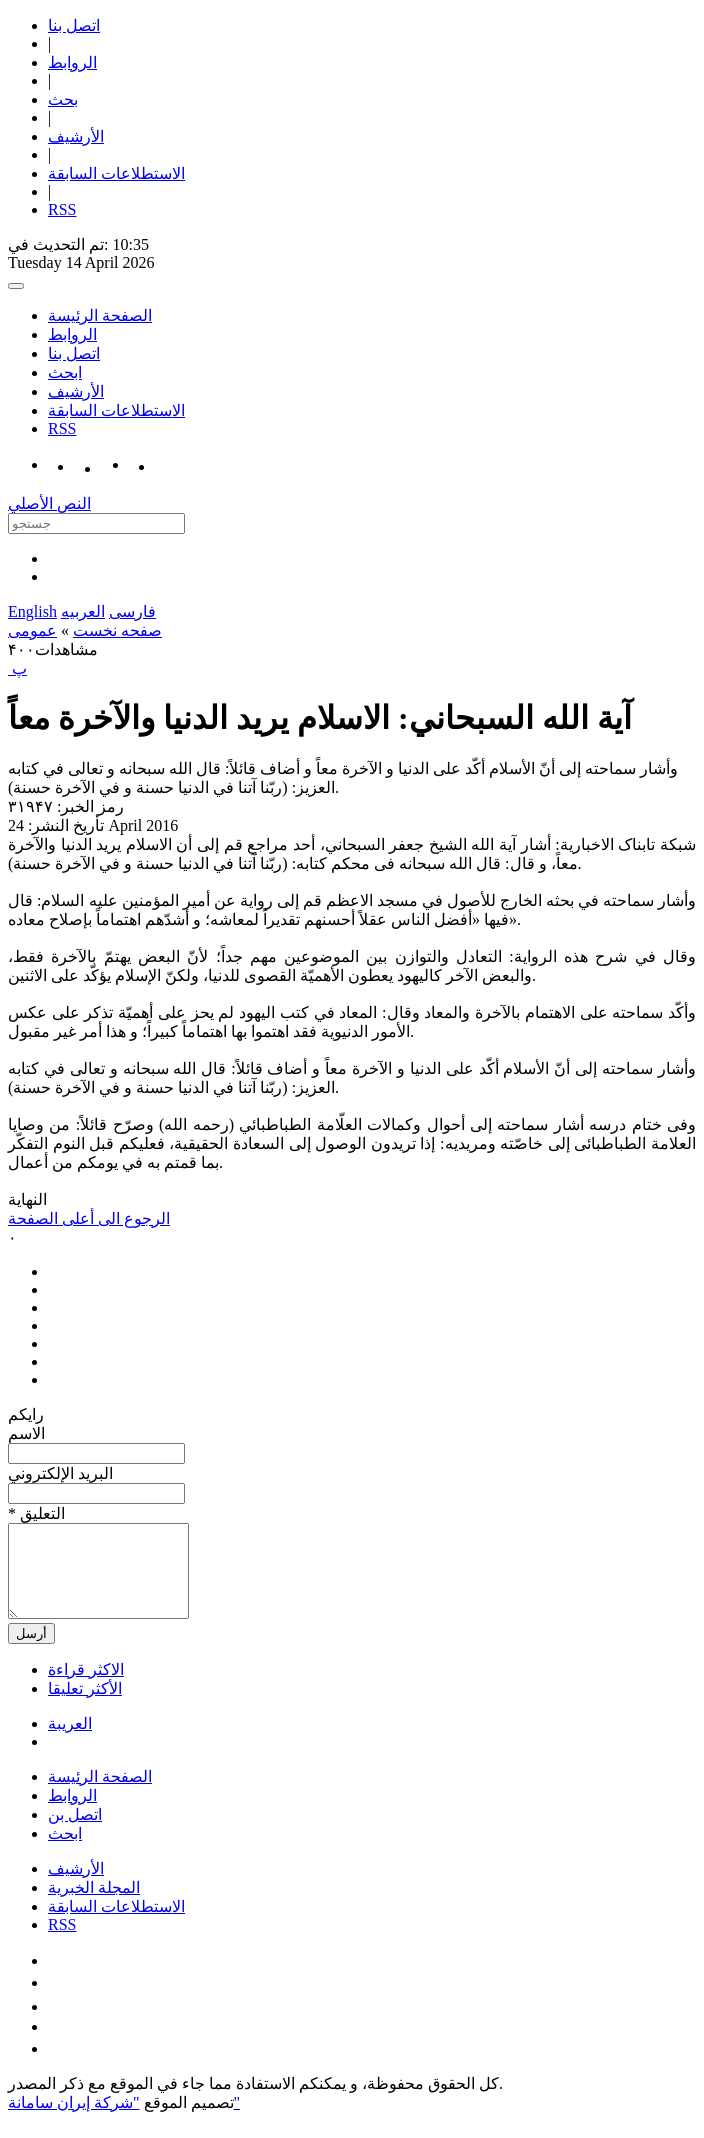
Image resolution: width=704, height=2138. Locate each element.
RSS (62, 209)
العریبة (70, 1741)
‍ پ (17, 668)
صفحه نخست (117, 630)
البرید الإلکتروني (60, 1473)
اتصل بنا (74, 25)
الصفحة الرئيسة (100, 315)
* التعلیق (36, 1513)
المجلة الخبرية (94, 1905)
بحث (63, 99)
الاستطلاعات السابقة (116, 173)
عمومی (32, 630)
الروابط (72, 62)
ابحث (65, 372)
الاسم (26, 1433)
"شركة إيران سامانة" (124, 2120)
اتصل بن (75, 1832)
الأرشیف (76, 136)
